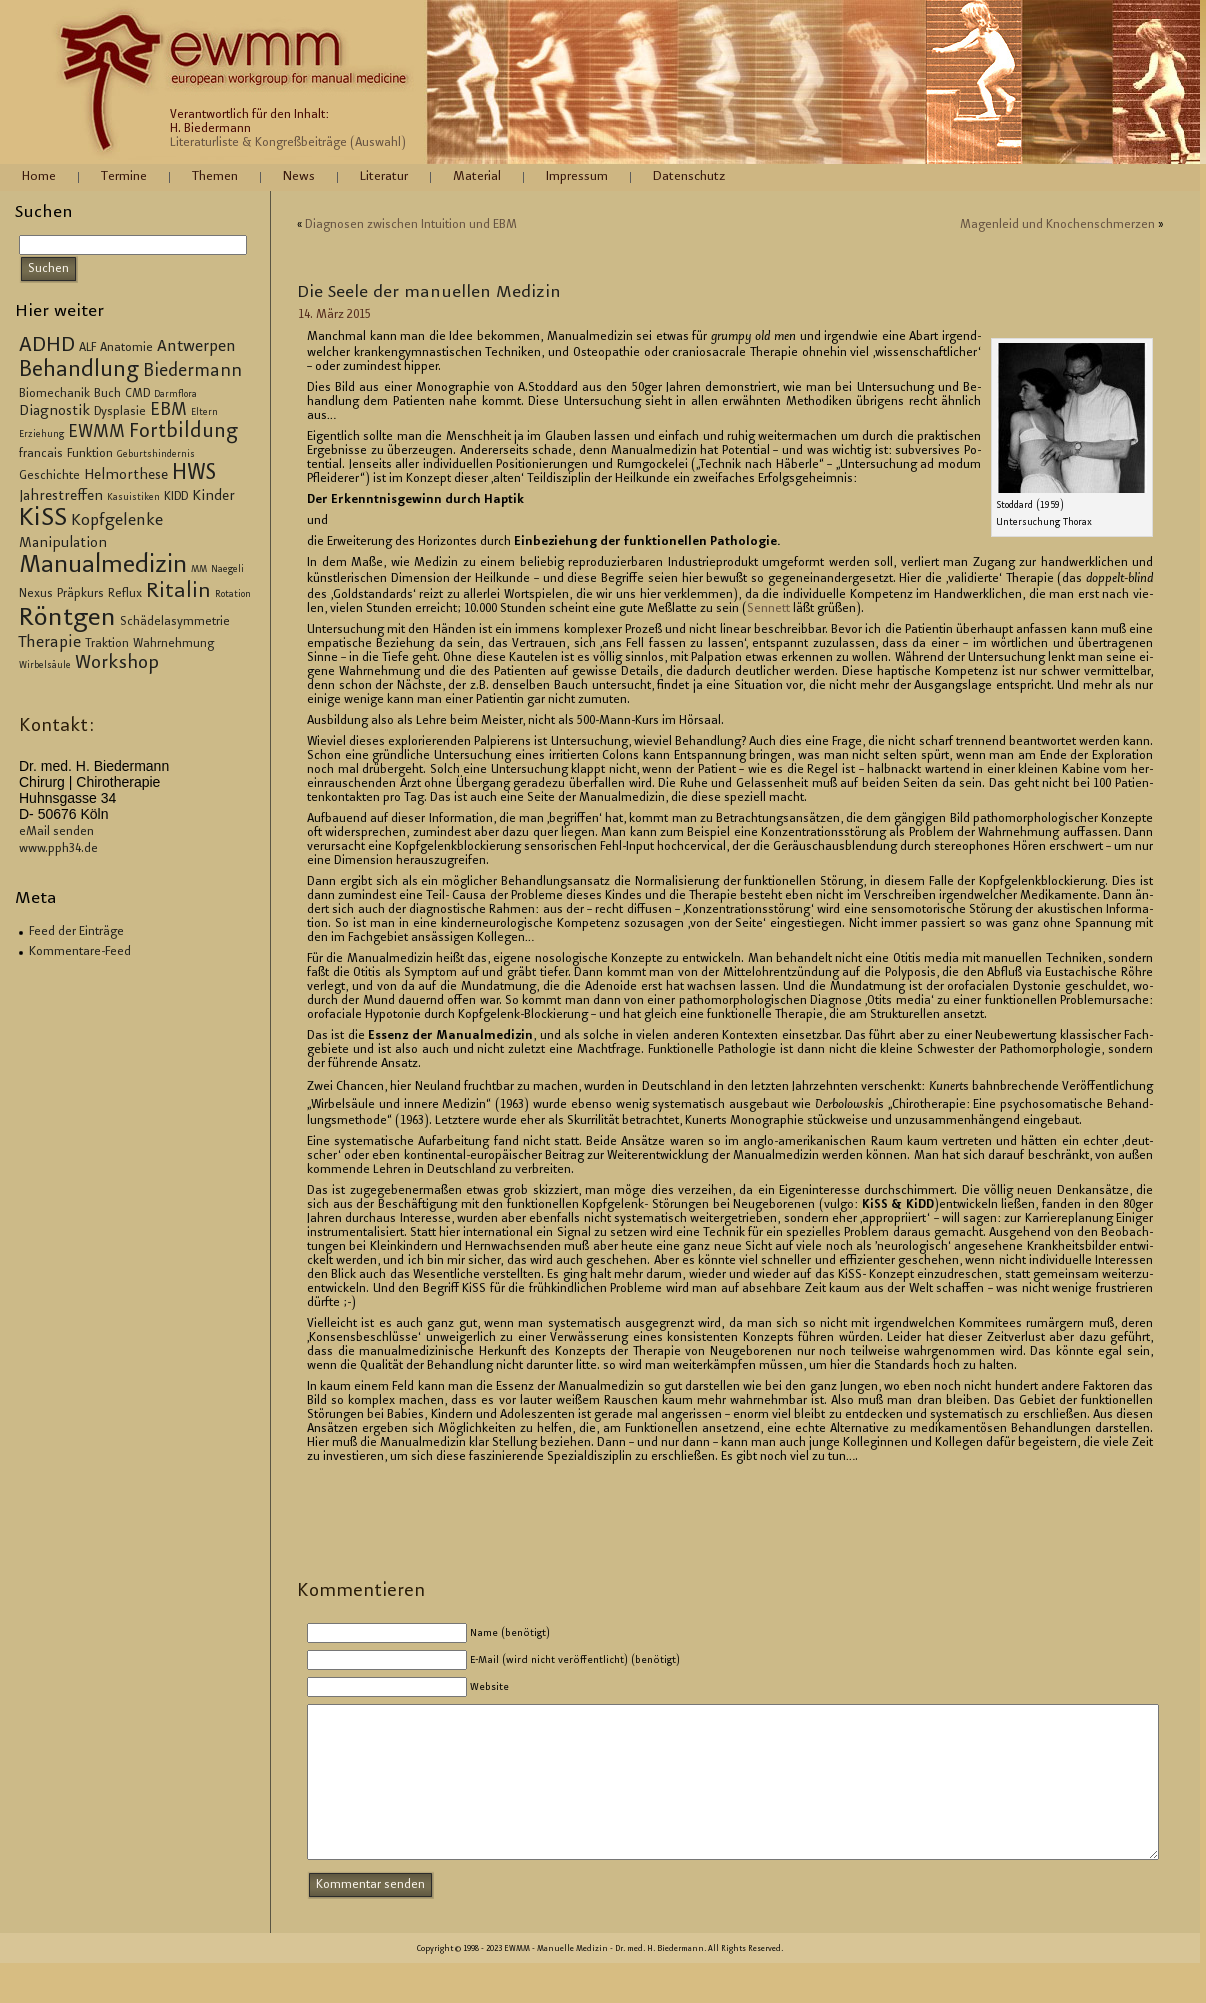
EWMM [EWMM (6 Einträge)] (96, 433)
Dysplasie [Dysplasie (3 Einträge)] (120, 412)
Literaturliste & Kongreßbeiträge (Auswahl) (288, 143)
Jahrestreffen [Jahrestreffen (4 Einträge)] (61, 497)
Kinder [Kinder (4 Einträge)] (213, 497)
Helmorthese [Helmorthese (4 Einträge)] (126, 476)
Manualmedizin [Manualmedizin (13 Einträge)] (103, 566)
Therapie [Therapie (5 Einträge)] (50, 643)
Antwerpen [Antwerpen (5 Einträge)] (196, 347)
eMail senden (56, 832)
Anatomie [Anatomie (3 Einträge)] (126, 348)
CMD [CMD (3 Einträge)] (137, 394)
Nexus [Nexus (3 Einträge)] (36, 594)
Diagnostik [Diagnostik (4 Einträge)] (54, 412)
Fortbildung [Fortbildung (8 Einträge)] (183, 432)
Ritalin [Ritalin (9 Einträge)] (178, 592)
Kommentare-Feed (80, 952)
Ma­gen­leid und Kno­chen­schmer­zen (1057, 225)
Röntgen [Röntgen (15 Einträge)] (67, 619)
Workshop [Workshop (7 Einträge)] (117, 663)
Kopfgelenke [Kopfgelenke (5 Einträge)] (117, 521)
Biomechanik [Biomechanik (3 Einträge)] (54, 394)
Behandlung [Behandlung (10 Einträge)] (79, 371)
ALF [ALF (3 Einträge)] (87, 348)
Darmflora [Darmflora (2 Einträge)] (175, 395)
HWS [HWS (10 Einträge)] (194, 474)
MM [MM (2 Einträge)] (199, 570)
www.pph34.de (58, 849)
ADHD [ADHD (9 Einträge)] (47, 346)
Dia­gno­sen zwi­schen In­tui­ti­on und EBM (411, 225)
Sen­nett (768, 609)
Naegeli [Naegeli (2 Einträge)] (227, 570)
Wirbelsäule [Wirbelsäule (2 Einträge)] (45, 666)
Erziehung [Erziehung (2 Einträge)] (41, 435)
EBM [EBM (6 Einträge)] (168, 411)
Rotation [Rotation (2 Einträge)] (233, 595)
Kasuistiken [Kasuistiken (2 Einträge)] (133, 498)
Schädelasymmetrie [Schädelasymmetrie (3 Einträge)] (175, 622)
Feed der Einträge (76, 932)
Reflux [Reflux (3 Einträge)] (125, 594)
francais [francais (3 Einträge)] (41, 454)
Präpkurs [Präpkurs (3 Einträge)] (80, 594)
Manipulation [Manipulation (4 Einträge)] (63, 544)
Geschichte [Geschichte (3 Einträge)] (49, 476)
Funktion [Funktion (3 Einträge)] (90, 454)
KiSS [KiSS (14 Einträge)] (43, 519)
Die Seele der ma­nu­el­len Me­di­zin (429, 293)
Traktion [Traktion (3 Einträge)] (107, 644)
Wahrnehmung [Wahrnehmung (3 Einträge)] (173, 644)
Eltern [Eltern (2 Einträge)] (204, 413)
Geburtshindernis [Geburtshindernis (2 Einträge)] (156, 455)
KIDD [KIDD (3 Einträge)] (176, 497)
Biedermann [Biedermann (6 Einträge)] (192, 372)
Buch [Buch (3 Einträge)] (107, 394)
